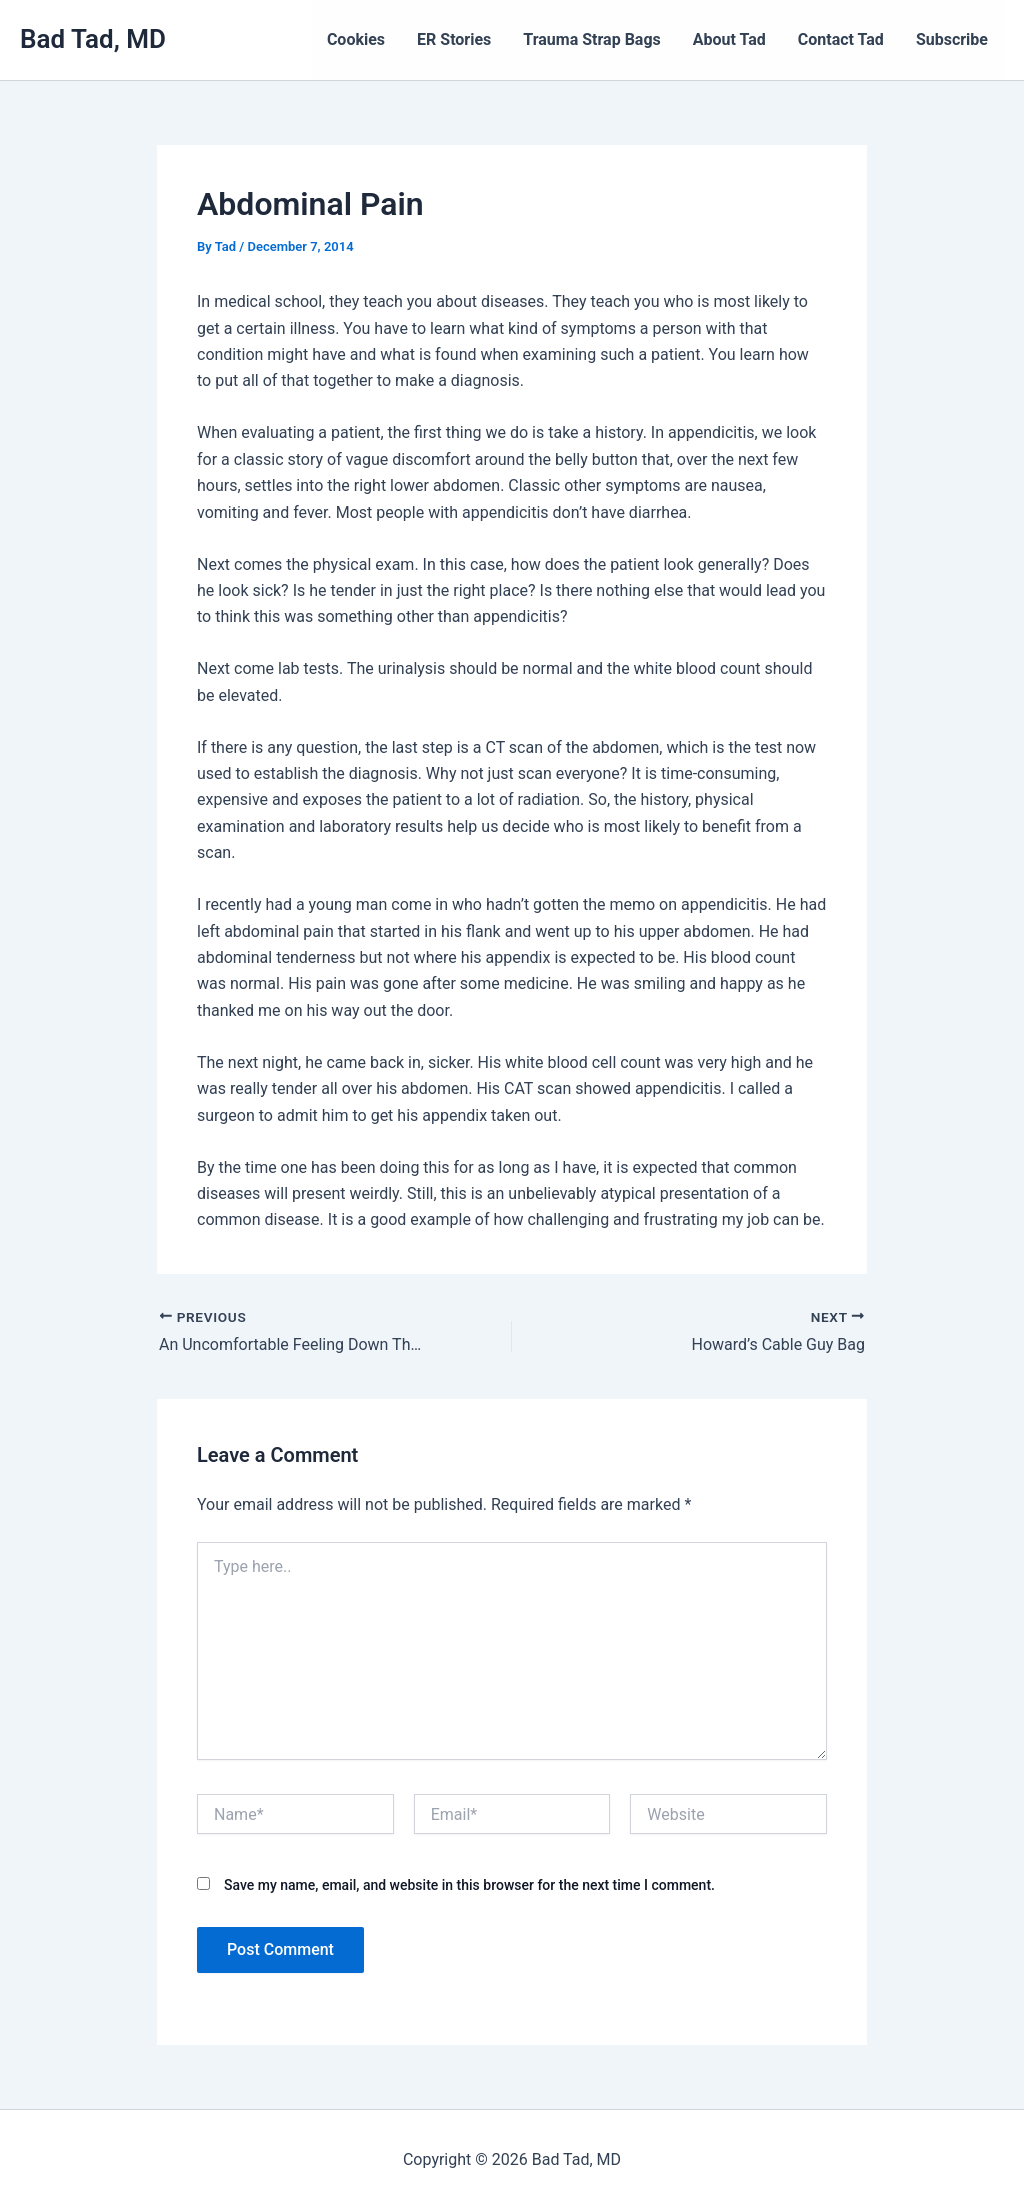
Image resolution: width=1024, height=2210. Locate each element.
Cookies (356, 39)
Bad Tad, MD (93, 39)
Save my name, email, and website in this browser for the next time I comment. (469, 1885)
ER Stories (454, 39)
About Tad (729, 39)
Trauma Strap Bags (591, 39)
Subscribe (952, 39)
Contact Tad (841, 39)
